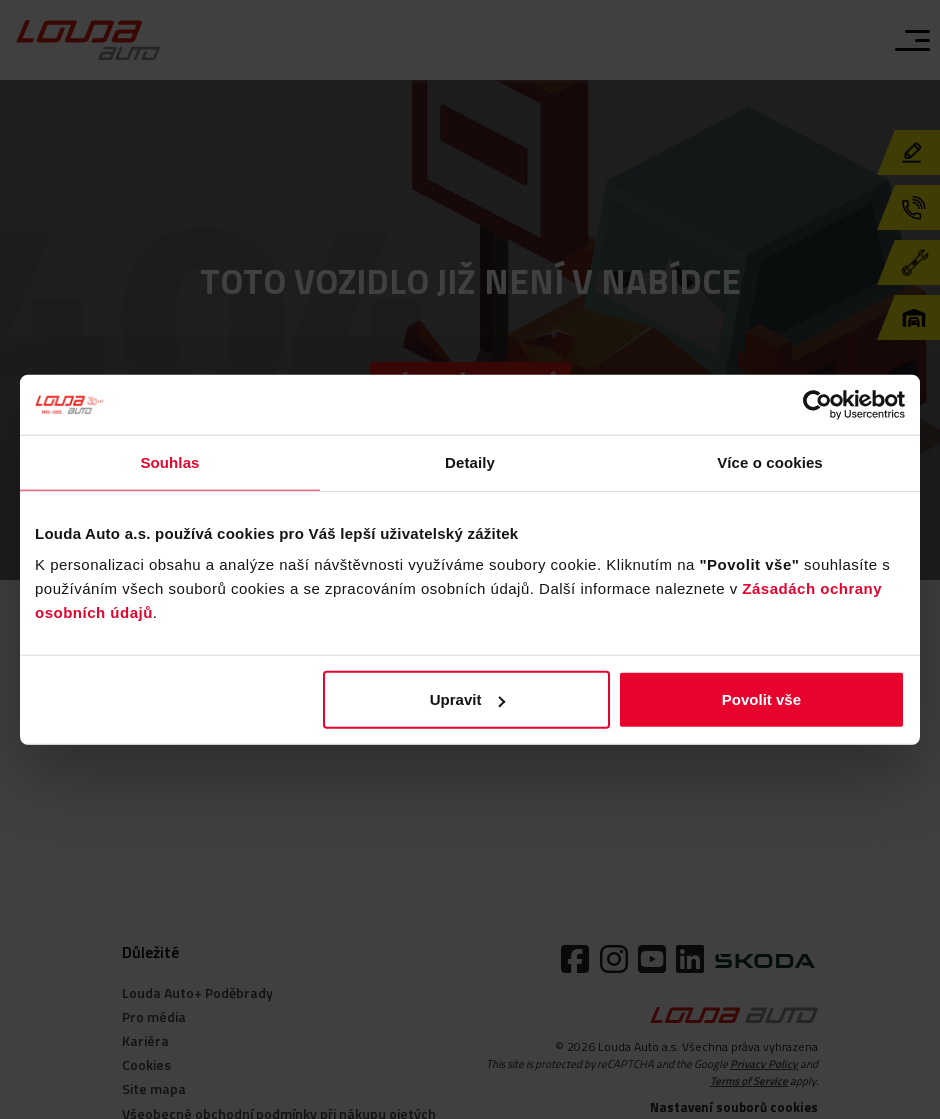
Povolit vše (761, 699)
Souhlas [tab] (169, 461)
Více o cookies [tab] (770, 461)
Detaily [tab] (470, 461)
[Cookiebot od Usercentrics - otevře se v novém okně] (817, 404)
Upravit (468, 699)
